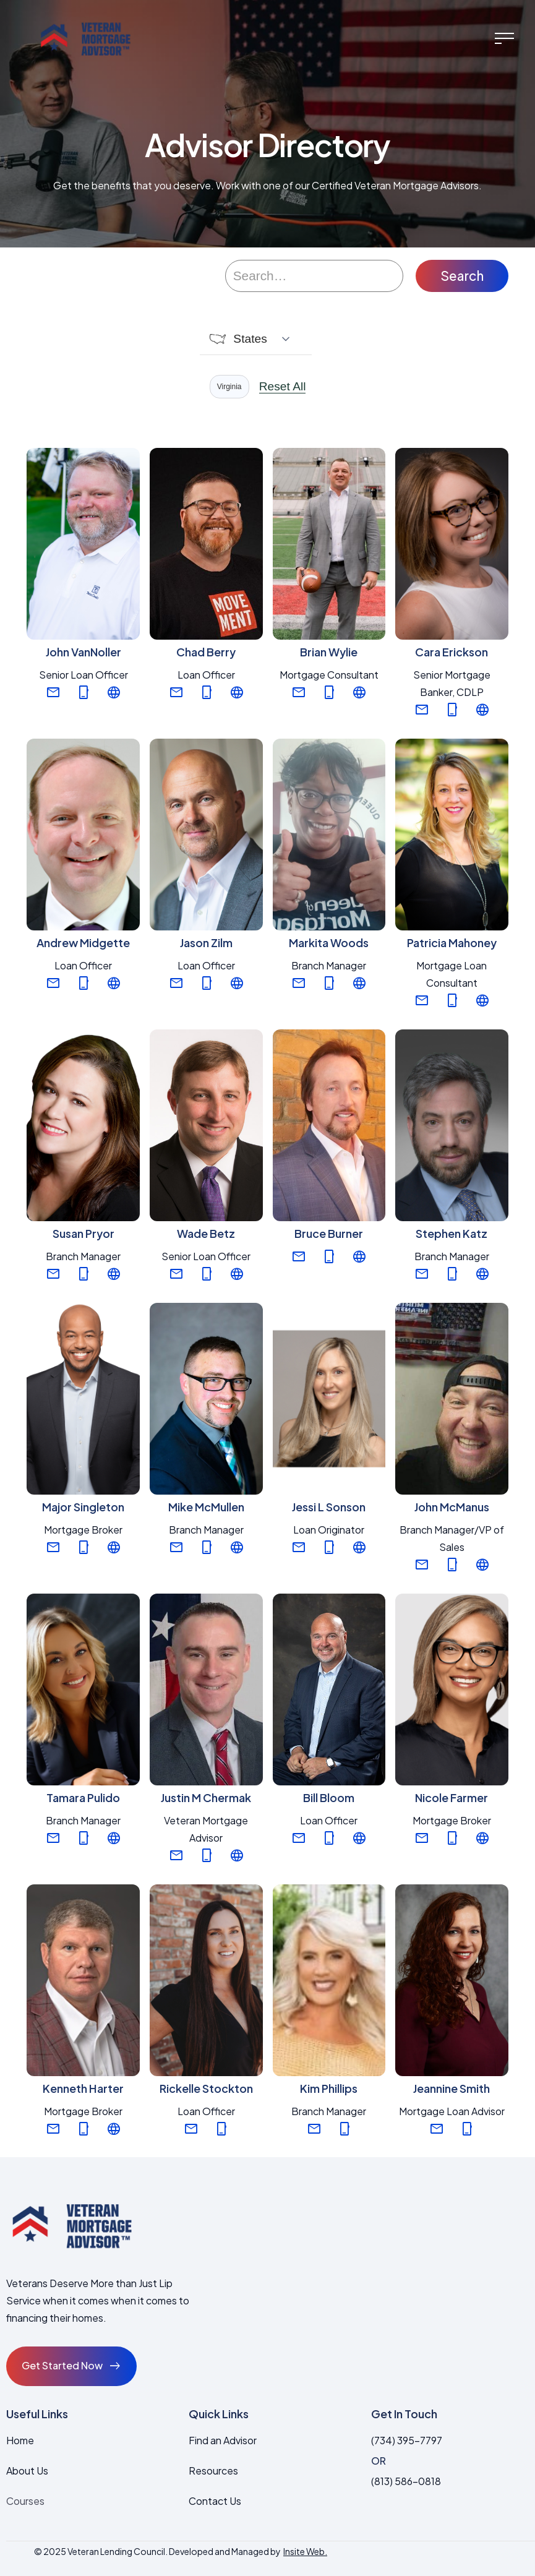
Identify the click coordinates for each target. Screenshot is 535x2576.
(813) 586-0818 (406, 2481)
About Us (27, 2470)
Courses (25, 2500)
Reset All (282, 386)
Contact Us (215, 2500)
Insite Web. (305, 2551)
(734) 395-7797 (406, 2440)
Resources (213, 2470)
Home (20, 2440)
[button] (504, 38)
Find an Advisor (223, 2440)
